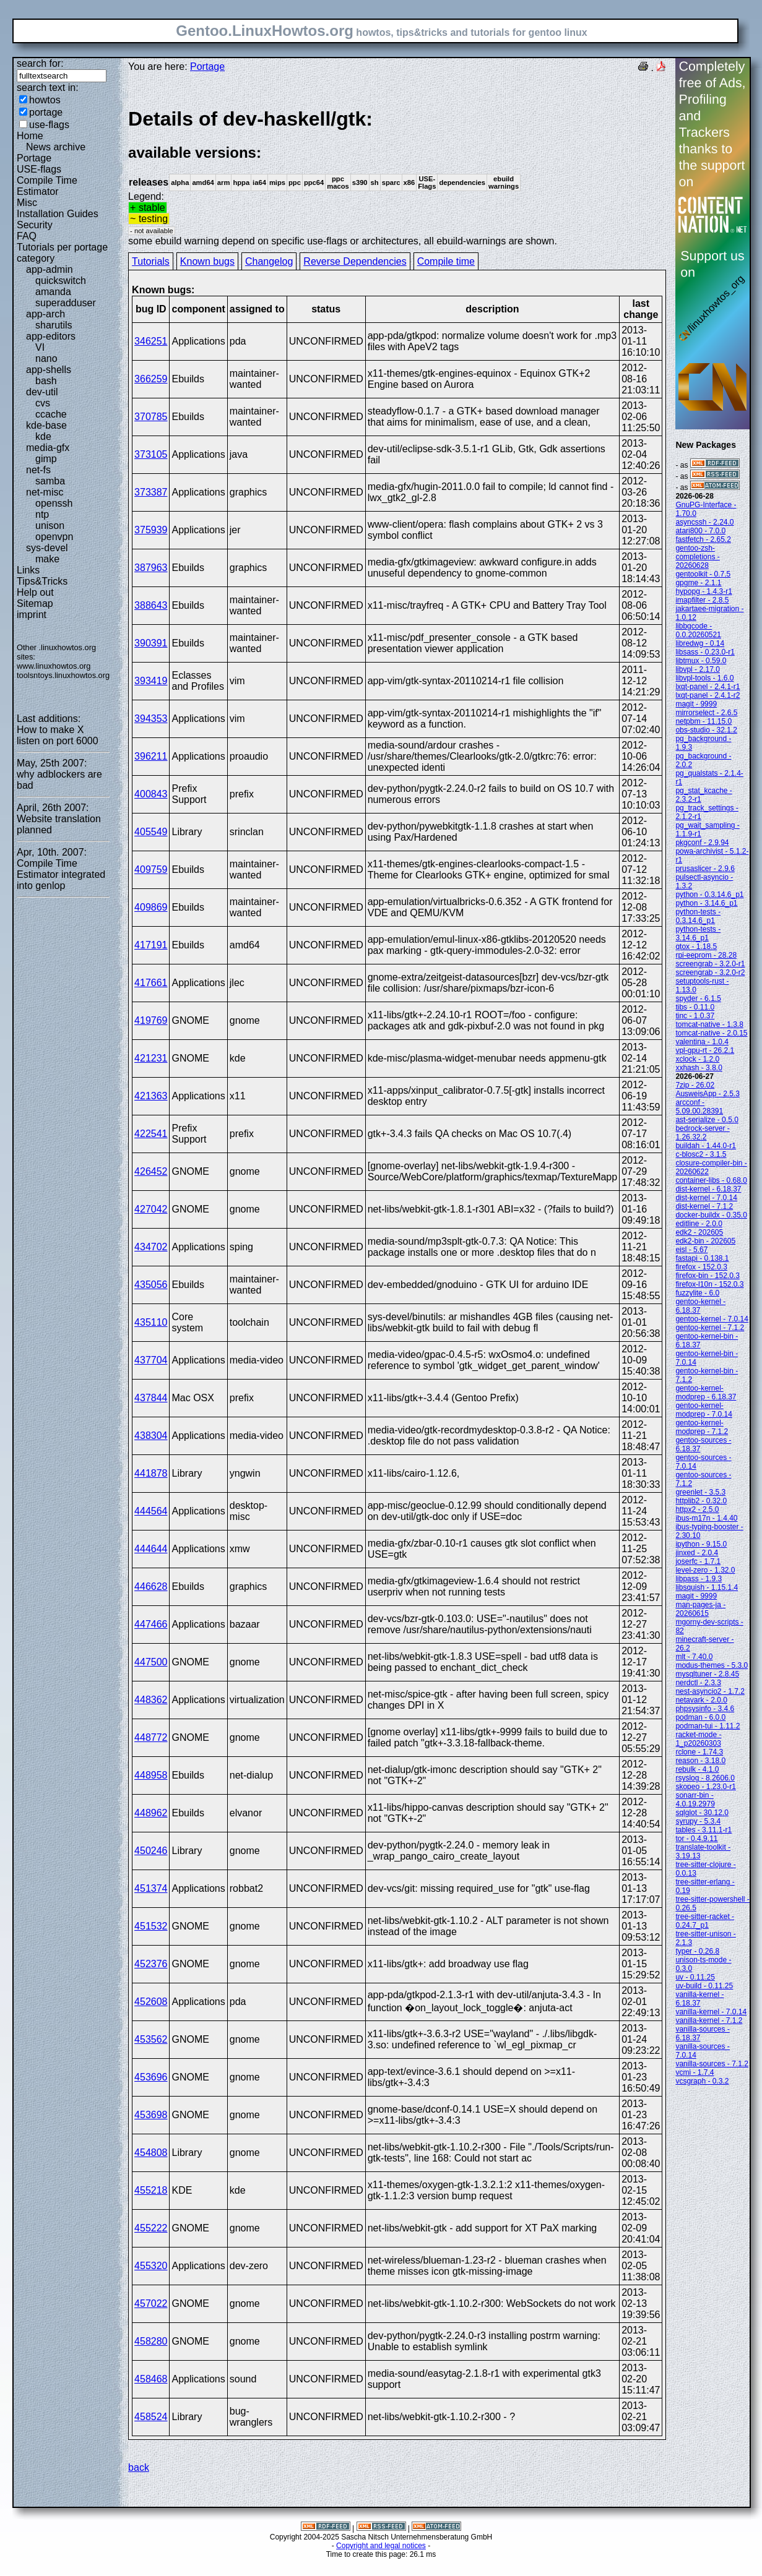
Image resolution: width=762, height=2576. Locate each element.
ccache (51, 414)
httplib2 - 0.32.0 (701, 1500)
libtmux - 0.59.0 (700, 660)
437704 (150, 1360)
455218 (150, 2190)
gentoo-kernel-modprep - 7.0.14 (703, 1410)
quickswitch (60, 280)
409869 (150, 907)
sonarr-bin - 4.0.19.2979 (694, 1799)
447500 (150, 1662)
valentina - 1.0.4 (701, 1041)
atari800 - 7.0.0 (700, 530)
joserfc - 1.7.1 (698, 1561)
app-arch (45, 314)
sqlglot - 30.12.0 (701, 1812)
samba (50, 481)
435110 (150, 1322)
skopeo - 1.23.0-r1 (705, 1786)
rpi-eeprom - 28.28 (706, 955)
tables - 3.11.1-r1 (703, 1830)
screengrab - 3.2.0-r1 (710, 964)
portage (46, 112)
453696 (150, 2077)
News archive (55, 147)
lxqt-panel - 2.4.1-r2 (707, 695)
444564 (150, 1511)
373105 (150, 454)
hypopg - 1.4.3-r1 (703, 591)
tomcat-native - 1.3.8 (709, 1024)
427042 (150, 1209)
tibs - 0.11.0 (694, 1007)
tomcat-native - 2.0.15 (711, 1033)
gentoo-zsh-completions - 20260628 (697, 557)
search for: (40, 63)
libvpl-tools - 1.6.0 (704, 678)
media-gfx (47, 447)
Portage (34, 158)
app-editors (51, 336)
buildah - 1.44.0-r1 (705, 1145)
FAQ (27, 236)
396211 (150, 756)
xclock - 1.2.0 (697, 1059)
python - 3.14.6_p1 (706, 903)
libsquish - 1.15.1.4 (706, 1587)
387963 (150, 567)
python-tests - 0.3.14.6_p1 (698, 916)
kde (43, 436)
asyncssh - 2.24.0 (704, 522)
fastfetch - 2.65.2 (702, 539)
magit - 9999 (696, 704)
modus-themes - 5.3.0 (711, 1665)
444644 (150, 1548)
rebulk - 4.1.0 (697, 1769)
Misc (27, 202)
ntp (42, 514)
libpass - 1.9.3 (698, 1578)
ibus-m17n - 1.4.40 (706, 1518)
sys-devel (47, 548)
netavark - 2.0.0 (701, 1700)
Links (28, 570)
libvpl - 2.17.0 (697, 669)
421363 (150, 1096)
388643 (150, 605)
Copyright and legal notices (381, 2545)
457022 (150, 2303)
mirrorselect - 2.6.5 (706, 712)
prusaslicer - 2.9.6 (704, 868)
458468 (150, 2379)
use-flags (49, 124)
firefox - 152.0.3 (701, 1267)
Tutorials (151, 261)
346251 (150, 341)
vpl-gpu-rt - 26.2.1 (704, 1050)
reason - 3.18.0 (700, 1760)
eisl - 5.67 (691, 1249)
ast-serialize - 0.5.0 (706, 1119)
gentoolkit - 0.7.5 (702, 574)
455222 (150, 2228)
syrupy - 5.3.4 (698, 1821)
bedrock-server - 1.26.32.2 (702, 1132)
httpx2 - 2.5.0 (697, 1509)
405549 (150, 831)
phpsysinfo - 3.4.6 (704, 1708)
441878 (150, 1473)
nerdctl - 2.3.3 (698, 1682)
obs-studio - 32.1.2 (706, 730)
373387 (150, 492)
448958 (150, 1775)
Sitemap (35, 603)
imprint (31, 614)
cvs (42, 403)
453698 (150, 2115)
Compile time (446, 261)
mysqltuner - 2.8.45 (707, 1674)
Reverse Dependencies (354, 261)
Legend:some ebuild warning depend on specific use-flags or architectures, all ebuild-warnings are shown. (397, 177)
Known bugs (207, 261)
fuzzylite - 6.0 (697, 1293)
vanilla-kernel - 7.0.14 (711, 2011)
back (138, 2467)
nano (46, 358)
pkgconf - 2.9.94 (702, 842)
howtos (45, 100)
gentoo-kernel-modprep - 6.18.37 (705, 1392)
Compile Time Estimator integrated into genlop (61, 874)
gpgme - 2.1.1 (698, 582)
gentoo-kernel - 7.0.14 (711, 1319)
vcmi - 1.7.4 (694, 2072)
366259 (150, 379)
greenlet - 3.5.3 (700, 1492)
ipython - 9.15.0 (701, 1544)
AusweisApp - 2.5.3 (707, 1093)
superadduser (65, 303)
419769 (150, 1020)
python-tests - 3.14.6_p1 (698, 933)
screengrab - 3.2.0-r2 (710, 972)
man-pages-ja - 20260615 (700, 1609)
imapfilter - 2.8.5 (702, 600)
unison (49, 525)
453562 (150, 2039)
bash (46, 381)
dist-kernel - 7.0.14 (706, 1197)
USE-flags (39, 169)
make (47, 559)
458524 (150, 2416)
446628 (150, 1586)
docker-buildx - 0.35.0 (711, 1215)
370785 (150, 416)
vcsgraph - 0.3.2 (702, 2081)
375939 (150, 530)
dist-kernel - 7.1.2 (704, 1206)
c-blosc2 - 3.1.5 (700, 1154)
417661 (150, 982)
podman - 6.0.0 (700, 1717)
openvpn (54, 536)
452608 (150, 2001)
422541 (150, 1133)
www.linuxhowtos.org (54, 666)
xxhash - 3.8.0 (698, 1067)
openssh (54, 503)
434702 (150, 1247)
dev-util (42, 392)
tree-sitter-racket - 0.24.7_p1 (704, 1921)
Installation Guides (57, 213)
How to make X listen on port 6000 (57, 735)
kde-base (46, 425)
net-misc (44, 492)
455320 (150, 2265)
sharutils (53, 325)
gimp (46, 458)
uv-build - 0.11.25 (704, 1985)
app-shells (48, 369)
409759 (150, 869)
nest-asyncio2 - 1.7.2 (709, 1691)
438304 (150, 1435)
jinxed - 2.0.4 (696, 1552)
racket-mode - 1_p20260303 (698, 1739)
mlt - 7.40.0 (693, 1656)
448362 (150, 1699)
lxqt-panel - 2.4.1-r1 (707, 686)
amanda (53, 291)
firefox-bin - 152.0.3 (707, 1275)
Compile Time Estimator (47, 186)
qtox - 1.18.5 (696, 946)
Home (30, 136)
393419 (150, 681)
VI (40, 347)
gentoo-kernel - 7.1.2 (709, 1327)
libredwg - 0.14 (699, 643)
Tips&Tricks (42, 581)
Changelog (269, 261)
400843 (150, 794)
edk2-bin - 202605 (705, 1241)
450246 (150, 1850)
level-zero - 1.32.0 (705, 1570)
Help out (35, 592)
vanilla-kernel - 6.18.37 (699, 1998)
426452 (150, 1171)
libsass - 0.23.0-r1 (704, 652)
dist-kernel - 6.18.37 (708, 1189)
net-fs (38, 470)
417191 (150, 945)
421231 (150, 1058)
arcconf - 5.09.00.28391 (699, 1106)
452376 (150, 1964)
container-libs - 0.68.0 (711, 1180)
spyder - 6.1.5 (698, 998)
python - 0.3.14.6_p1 (709, 894)
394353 (150, 718)
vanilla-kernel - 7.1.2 (708, 2020)
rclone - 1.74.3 (699, 1752)
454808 (150, 2152)
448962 (150, 1813)
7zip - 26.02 (694, 1085)
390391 (150, 643)
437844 (150, 1398)
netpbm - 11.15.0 (703, 721)
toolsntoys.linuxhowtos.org (63, 675)
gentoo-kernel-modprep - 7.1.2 (701, 1427)
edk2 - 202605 (699, 1232)
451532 (150, 1926)
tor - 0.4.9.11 (696, 1838)
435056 (150, 1284)
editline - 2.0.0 (698, 1223)
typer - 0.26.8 (697, 1951)
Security (35, 225)
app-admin (49, 269)
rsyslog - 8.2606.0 (704, 1778)
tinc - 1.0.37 (694, 1015)
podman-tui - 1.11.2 (707, 1726)
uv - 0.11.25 (694, 1977)
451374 (150, 1888)
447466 (150, 1624)
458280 (150, 2341)
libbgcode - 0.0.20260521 (698, 630)
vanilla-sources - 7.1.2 (711, 2063)
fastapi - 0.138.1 (702, 1258)
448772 (150, 1737)
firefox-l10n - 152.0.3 (709, 1284)
